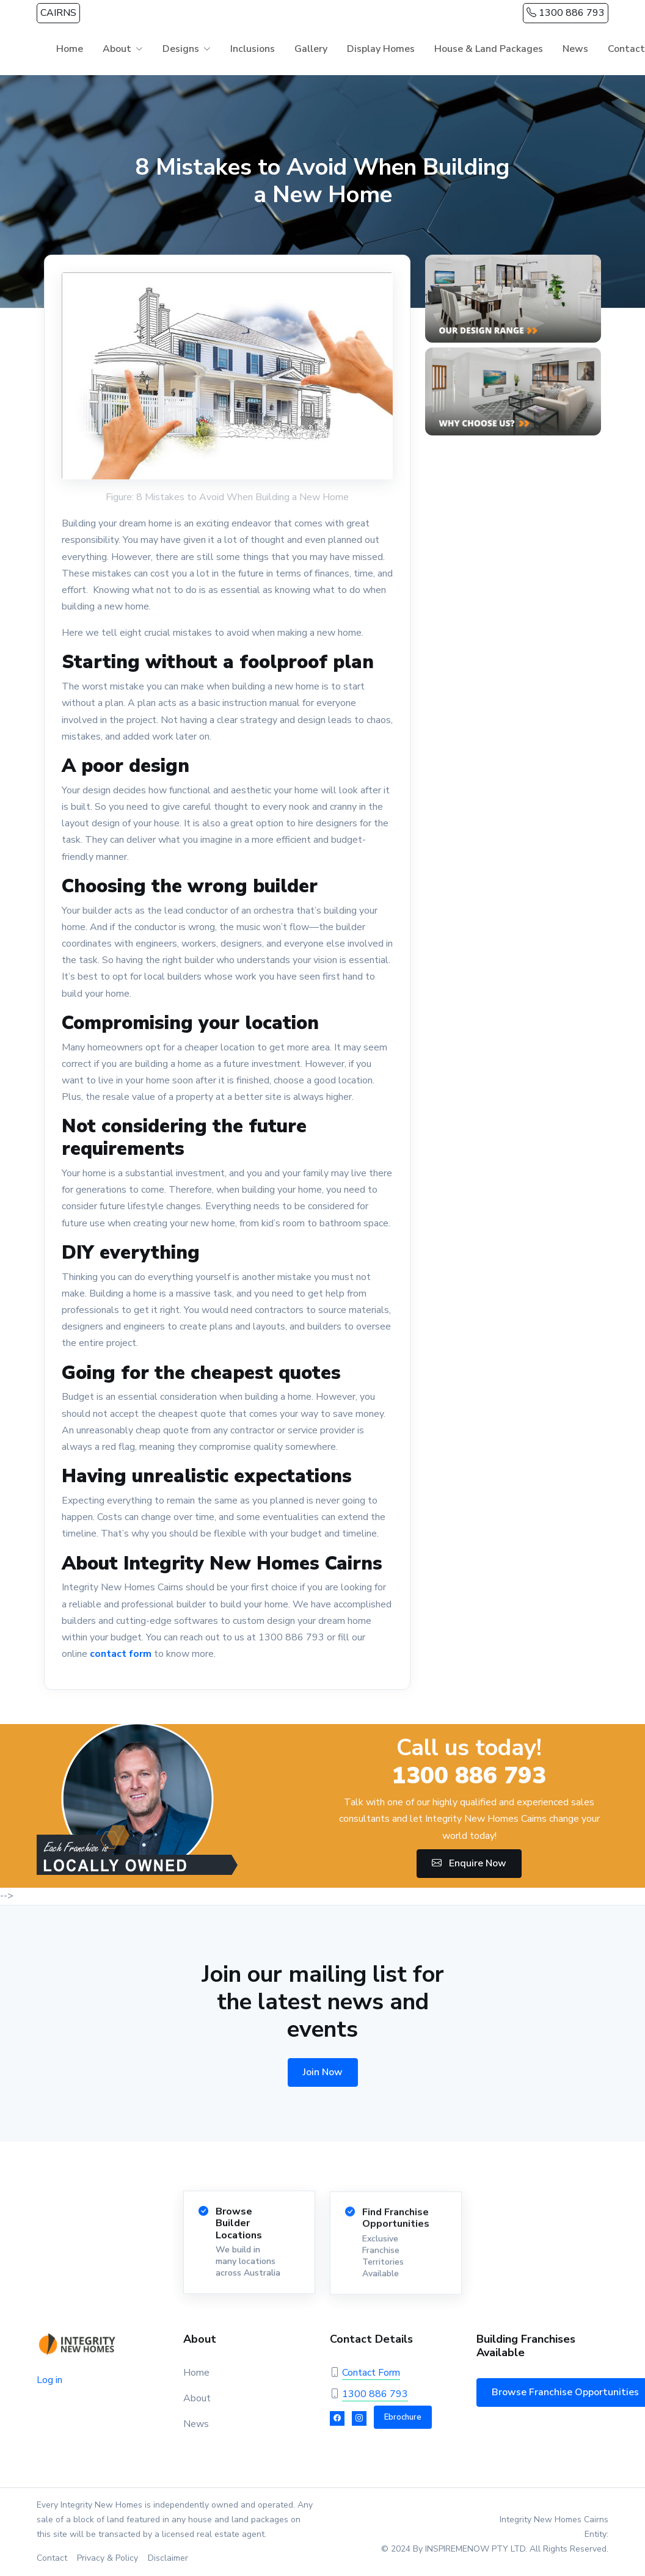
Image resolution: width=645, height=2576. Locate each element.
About (117, 49)
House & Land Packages (488, 49)
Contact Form (371, 2372)
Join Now (323, 2072)
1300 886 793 (566, 13)
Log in (49, 2380)
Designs (180, 49)
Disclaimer (168, 2558)
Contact (52, 2558)
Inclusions (252, 49)
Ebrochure (402, 2417)
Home (69, 49)
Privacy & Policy (107, 2558)
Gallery (310, 49)
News (575, 49)
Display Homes (381, 49)
